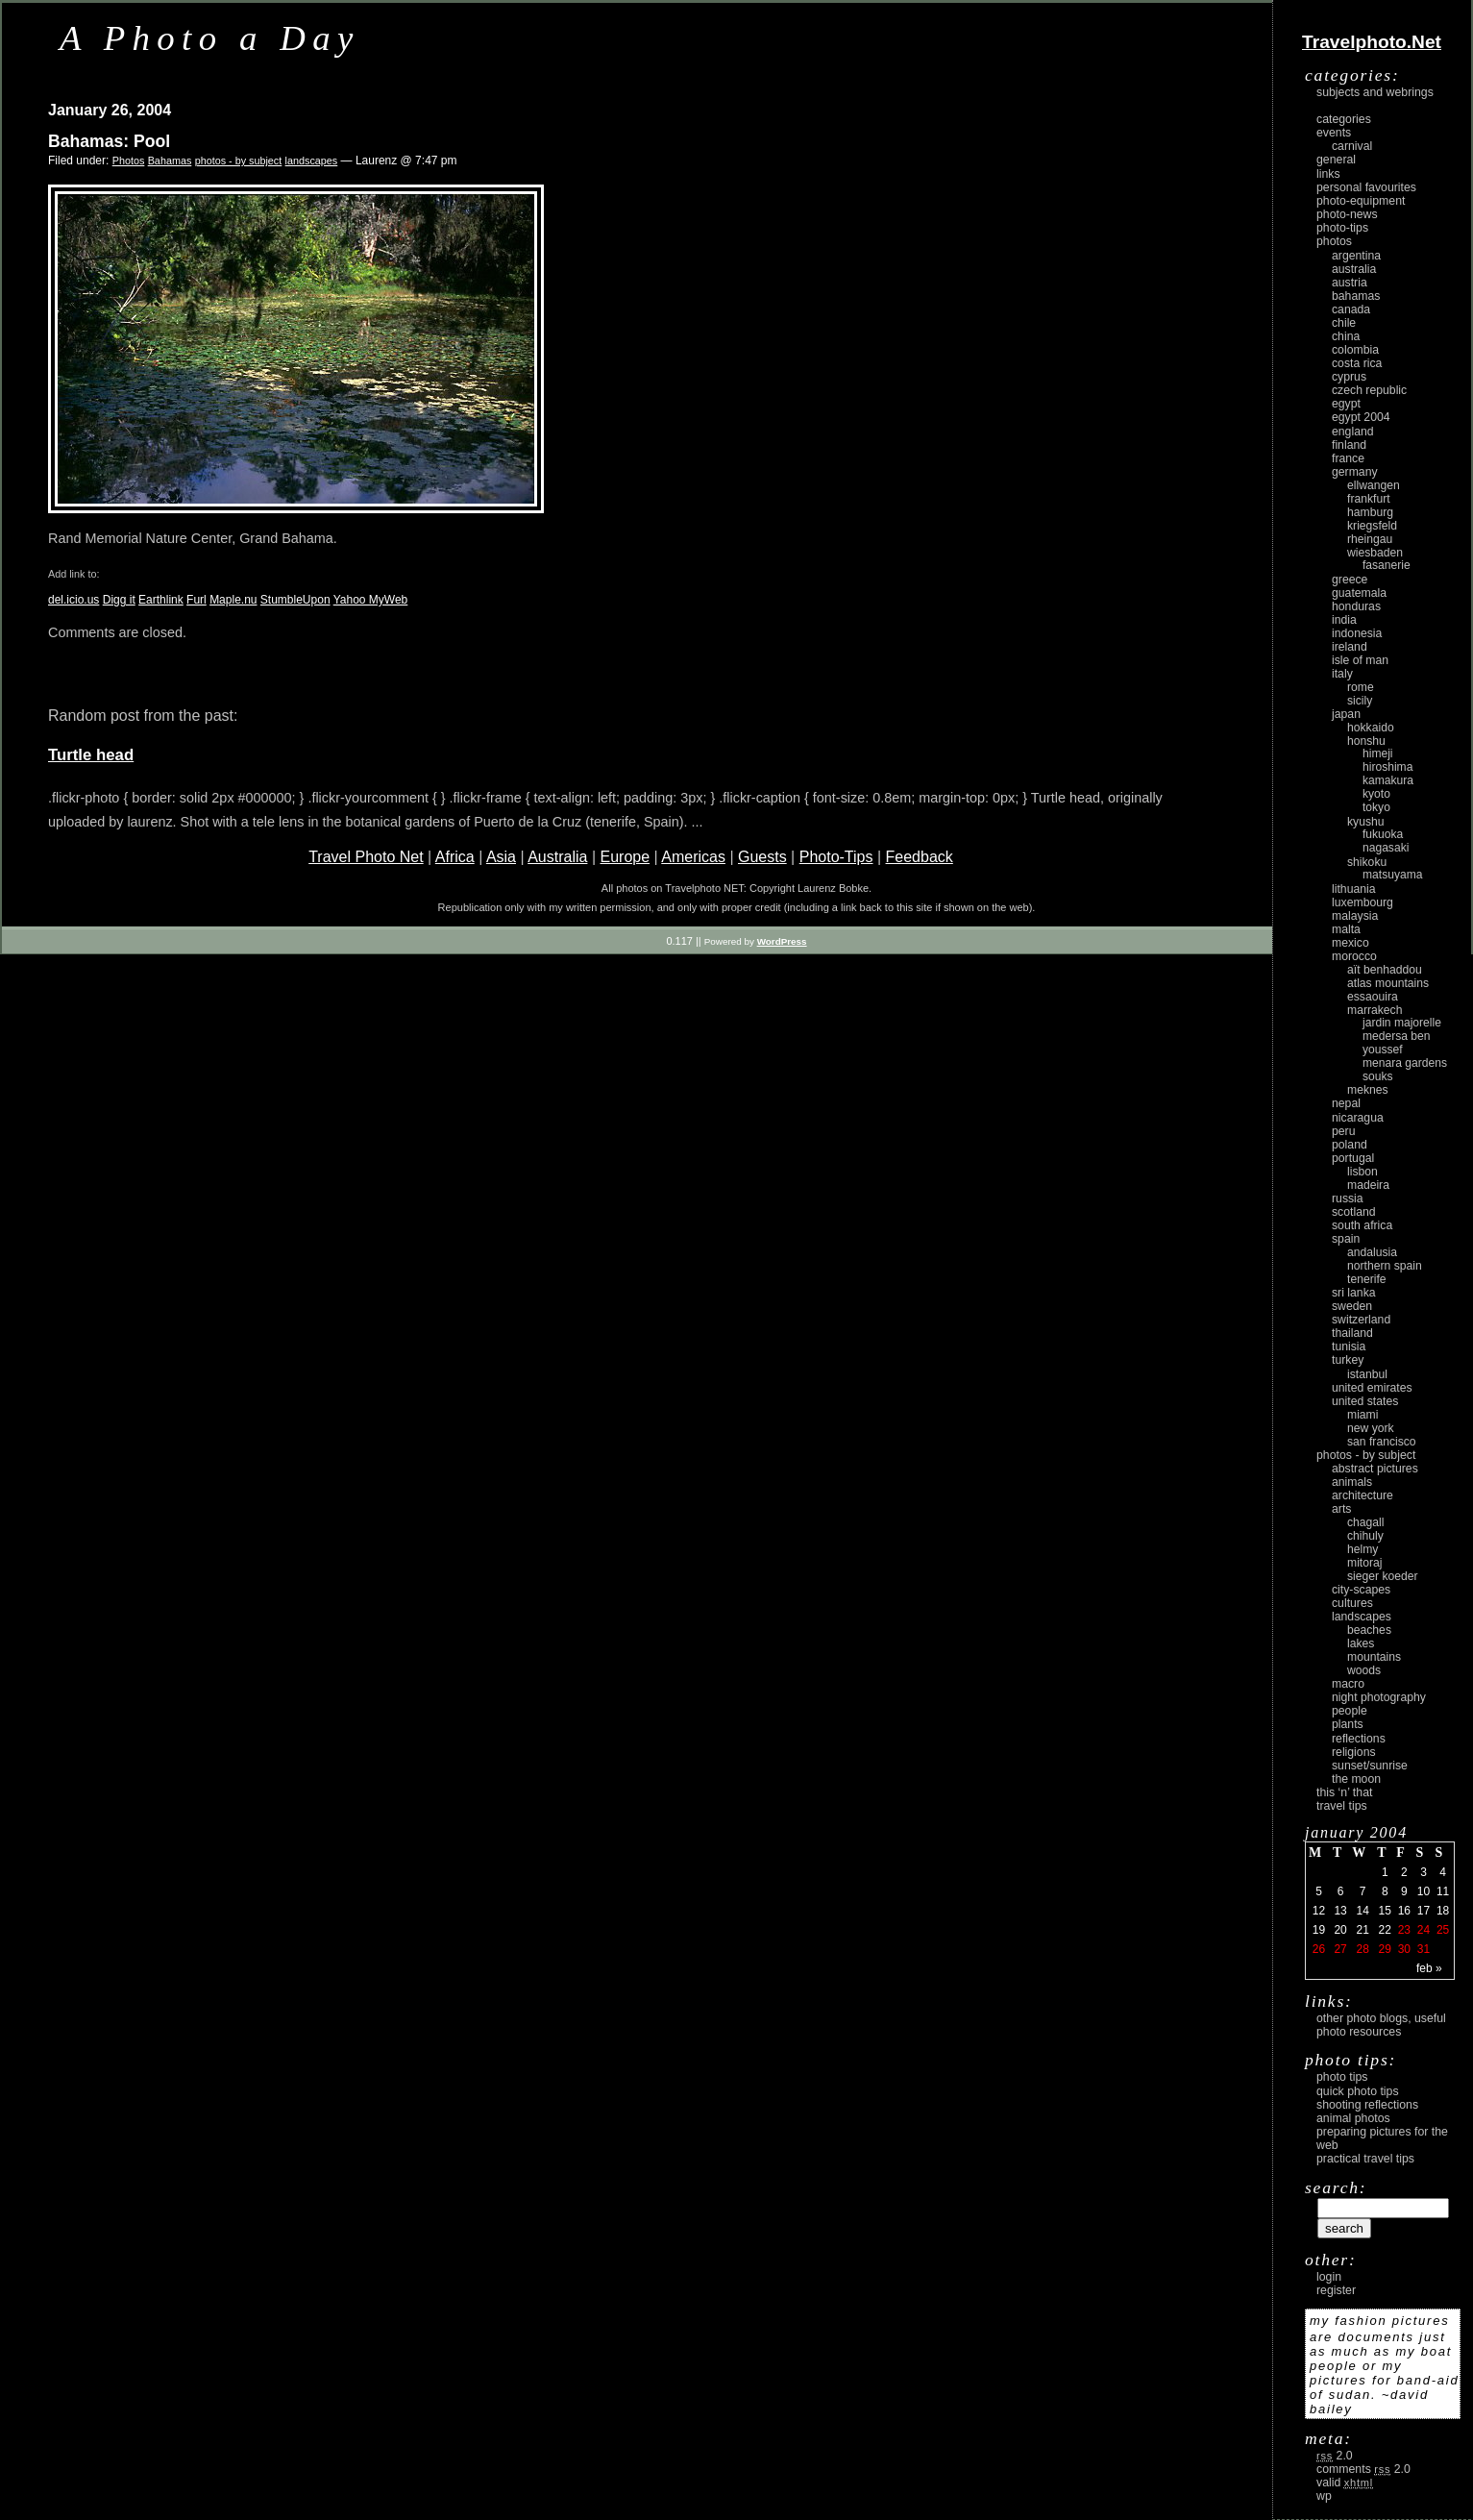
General (1336, 159)
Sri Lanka (1354, 1292)
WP (1324, 2496)
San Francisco (1381, 1441)
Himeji (1378, 753)
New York (1370, 1428)
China (1346, 336)
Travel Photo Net (365, 857)
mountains (1374, 1657)
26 (1319, 1949)
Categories (1343, 119)
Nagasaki (1386, 847)
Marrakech (1374, 1010)
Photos (128, 160)
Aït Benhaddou (1384, 969)
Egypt (1346, 403)
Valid (1344, 2482)
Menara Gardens (1405, 1063)
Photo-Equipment (1360, 201)
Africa (455, 857)
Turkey (1347, 1360)
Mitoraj (1364, 1562)
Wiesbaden (1375, 552)
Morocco (1354, 956)
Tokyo (1376, 807)
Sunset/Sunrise (1370, 1765)
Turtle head (91, 755)
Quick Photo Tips (1357, 2091)
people (1349, 1710)
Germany (1355, 472)
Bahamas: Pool (109, 141)
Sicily (1359, 700)
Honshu (1366, 741)
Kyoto (1376, 794)
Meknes (1367, 1090)
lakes (1360, 1643)
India (1344, 620)
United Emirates (1372, 1388)
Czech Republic (1369, 390)
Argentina (1356, 255)
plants (1347, 1724)
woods (1364, 1670)
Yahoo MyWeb (370, 599)
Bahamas (170, 160)
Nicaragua (1358, 1117)
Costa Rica (1357, 363)
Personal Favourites (1366, 187)
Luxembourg (1362, 902)
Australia (557, 857)
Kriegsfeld (1372, 525)
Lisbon (1362, 1171)
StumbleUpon (295, 599)
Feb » (1429, 1968)
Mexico (1350, 943)
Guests (762, 857)
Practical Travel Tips (1365, 2158)
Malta (1346, 929)
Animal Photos (1353, 2118)
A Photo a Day (210, 38)
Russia (1347, 1198)
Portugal (1353, 1158)
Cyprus (1349, 376)
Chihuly (1365, 1536)
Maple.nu (233, 599)
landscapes (311, 160)
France (1348, 458)
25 (1442, 1930)
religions (1354, 1752)
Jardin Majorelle (1402, 1022)
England (1353, 431)
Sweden (1352, 1306)
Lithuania (1354, 889)
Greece (1349, 579)
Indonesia (1357, 633)
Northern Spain (1384, 1265)
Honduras (1356, 606)
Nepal (1346, 1103)
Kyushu (1366, 821)
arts (1341, 1509)
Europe (625, 857)
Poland (1349, 1144)
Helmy (1362, 1549)
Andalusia (1372, 1252)
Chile (1344, 323)
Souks (1378, 1076)
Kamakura (1388, 780)
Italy (1342, 673)
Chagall (1366, 1522)
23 (1404, 1930)
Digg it (119, 599)
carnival (1352, 146)
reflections (1359, 1738)
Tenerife (1367, 1279)
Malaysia (1355, 916)
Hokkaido (1370, 727)
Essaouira (1372, 996)
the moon (1356, 1779)
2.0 (1334, 2455)
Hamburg (1370, 512)
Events (1333, 132)
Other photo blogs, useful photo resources (1381, 2025)
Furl (196, 599)
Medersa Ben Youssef (1397, 1042)
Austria (1349, 282)
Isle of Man (1360, 660)
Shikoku (1367, 862)
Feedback (919, 857)
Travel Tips (1341, 1806)
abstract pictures (1375, 1468)
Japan (1346, 714)
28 (1362, 1949)
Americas (693, 857)
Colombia (1355, 350)
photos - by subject (238, 160)
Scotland (1354, 1212)
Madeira (1368, 1185)
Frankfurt (1368, 499)
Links (1328, 174)
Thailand (1352, 1333)
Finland (1349, 445)
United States (1365, 1401)
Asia (501, 857)
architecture (1362, 1495)
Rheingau (1369, 539)
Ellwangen (1373, 485)
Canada (1351, 309)
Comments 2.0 (1363, 2469)
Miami (1362, 1414)
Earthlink (161, 599)
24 (1423, 1930)
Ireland (1349, 647)
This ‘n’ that (1344, 1792)
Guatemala (1359, 593)
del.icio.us (73, 599)
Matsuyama (1392, 874)
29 (1385, 1949)
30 (1404, 1949)
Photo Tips (1341, 2077)
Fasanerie (1387, 565)
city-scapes (1361, 1589)
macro (1348, 1684)
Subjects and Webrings (1375, 92)
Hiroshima (1387, 767)
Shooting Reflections (1367, 2105)
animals (1352, 1482)
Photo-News (1347, 214)
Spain (1346, 1239)
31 (1423, 1949)
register (1336, 2290)
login (1328, 2277)
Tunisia (1348, 1346)
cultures (1352, 1603)
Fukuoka (1383, 834)
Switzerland (1361, 1319)
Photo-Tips (836, 857)
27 (1340, 1949)
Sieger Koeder (1382, 1576)
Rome (1360, 687)
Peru (1344, 1131)
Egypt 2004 (1361, 417)
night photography (1379, 1697)
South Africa (1362, 1225)
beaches (1369, 1630)
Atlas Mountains (1388, 983)
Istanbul (1367, 1374)
